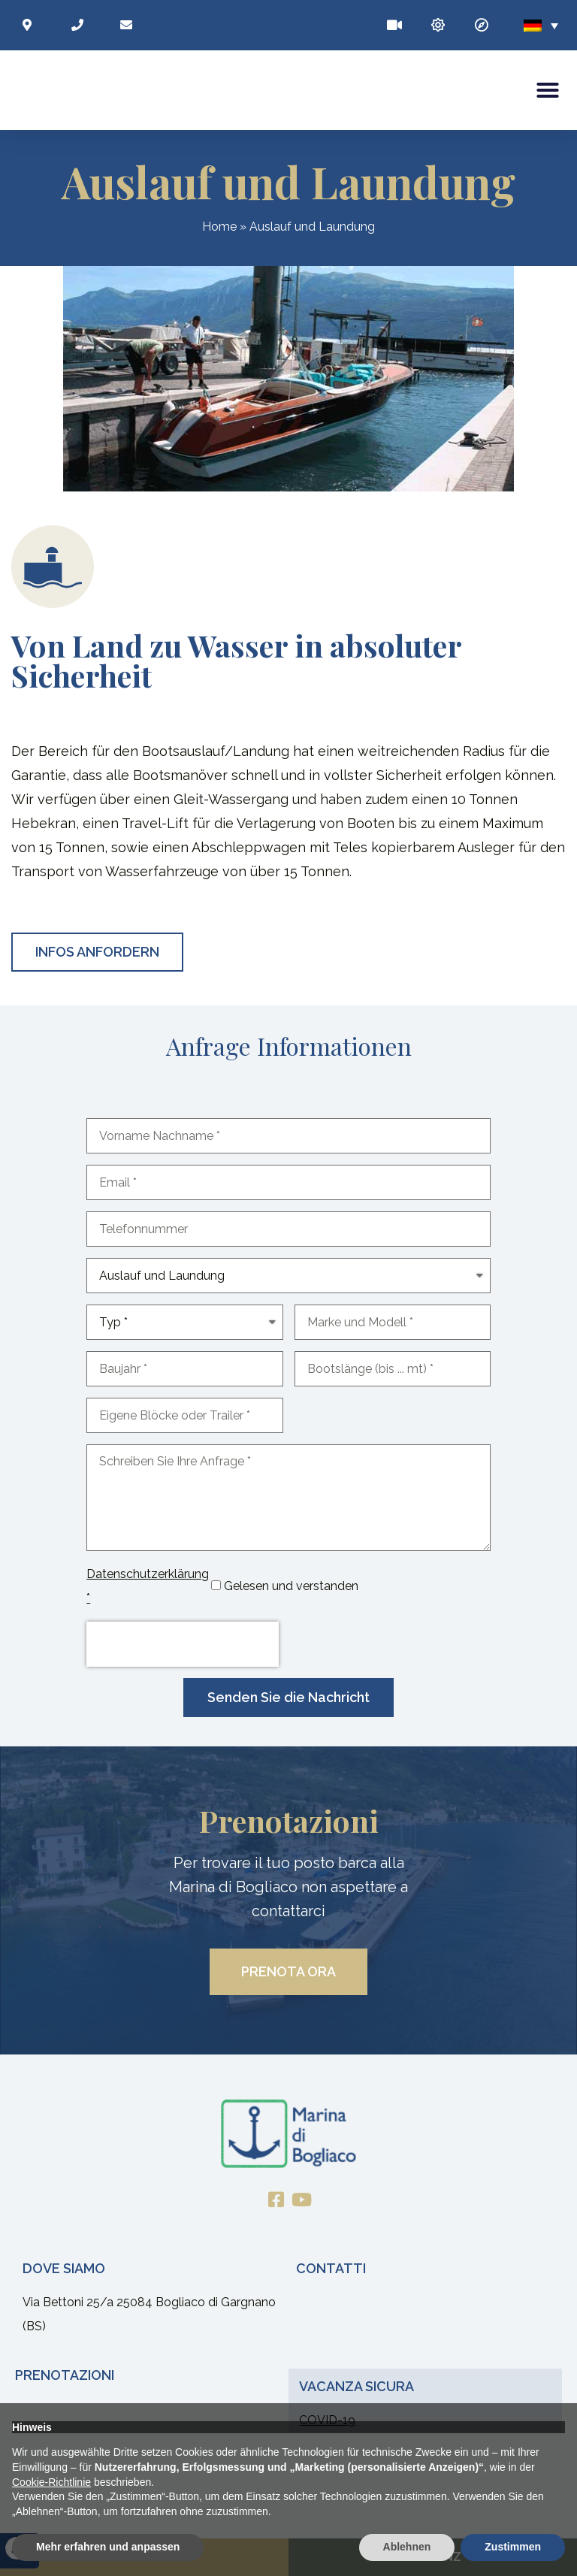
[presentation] (182, 1644)
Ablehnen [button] (407, 2547)
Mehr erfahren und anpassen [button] (108, 2547)
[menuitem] (541, 25)
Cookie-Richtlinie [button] (51, 2482)
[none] (541, 25)
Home (219, 227)
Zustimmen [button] (513, 2547)
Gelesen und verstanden (291, 1587)
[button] (548, 90)
